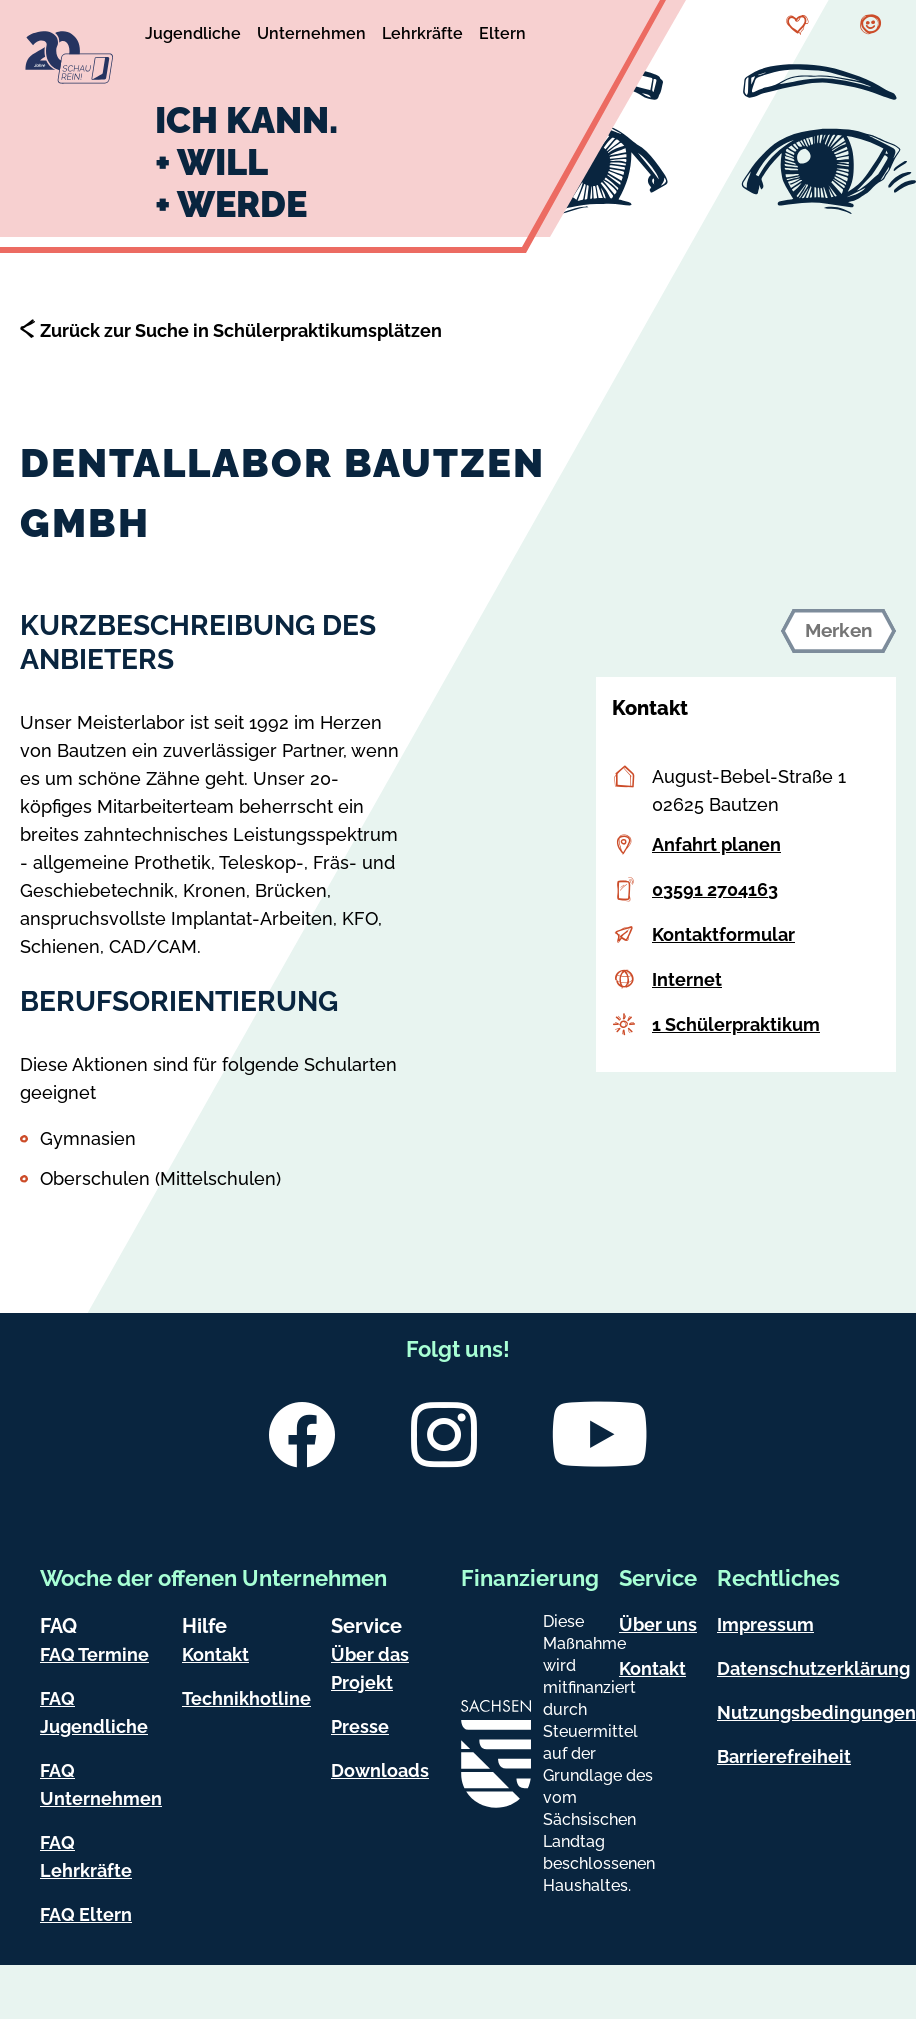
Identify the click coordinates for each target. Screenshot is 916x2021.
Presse (360, 1726)
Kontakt (215, 1654)
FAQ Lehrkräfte (86, 1856)
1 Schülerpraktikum (736, 1024)
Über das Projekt (370, 1668)
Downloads (380, 1770)
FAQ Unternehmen (101, 1784)
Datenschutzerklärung (813, 1668)
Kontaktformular (723, 934)
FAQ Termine (94, 1654)
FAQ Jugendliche (94, 1712)
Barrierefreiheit (784, 1756)
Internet (687, 979)
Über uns (658, 1624)
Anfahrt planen (716, 844)
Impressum (765, 1624)
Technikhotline (246, 1698)
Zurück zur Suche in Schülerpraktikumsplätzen (241, 330)
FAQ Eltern (86, 1914)
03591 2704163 (715, 889)
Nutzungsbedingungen (816, 1712)
